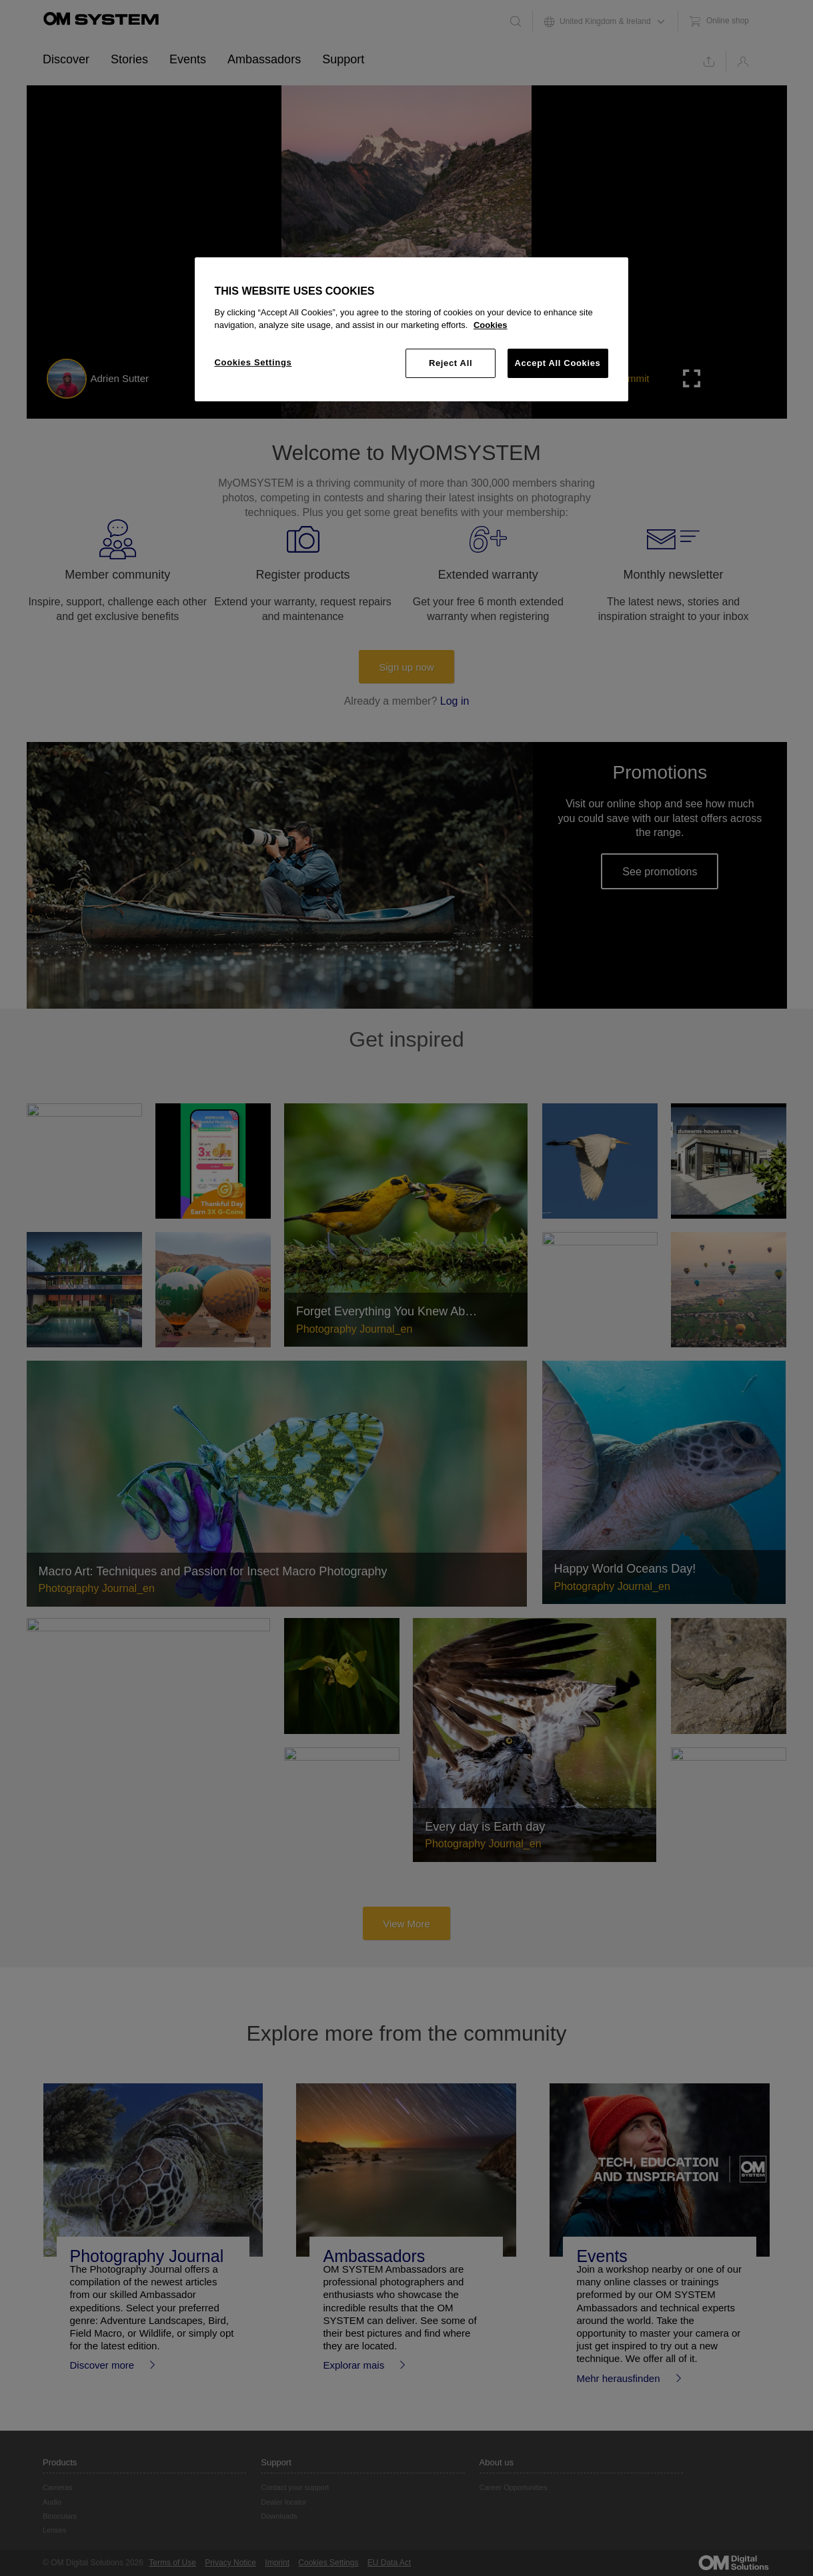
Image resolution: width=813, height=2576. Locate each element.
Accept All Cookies (558, 363)
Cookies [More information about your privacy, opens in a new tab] (491, 325)
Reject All (450, 363)
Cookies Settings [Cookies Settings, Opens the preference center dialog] (253, 362)
